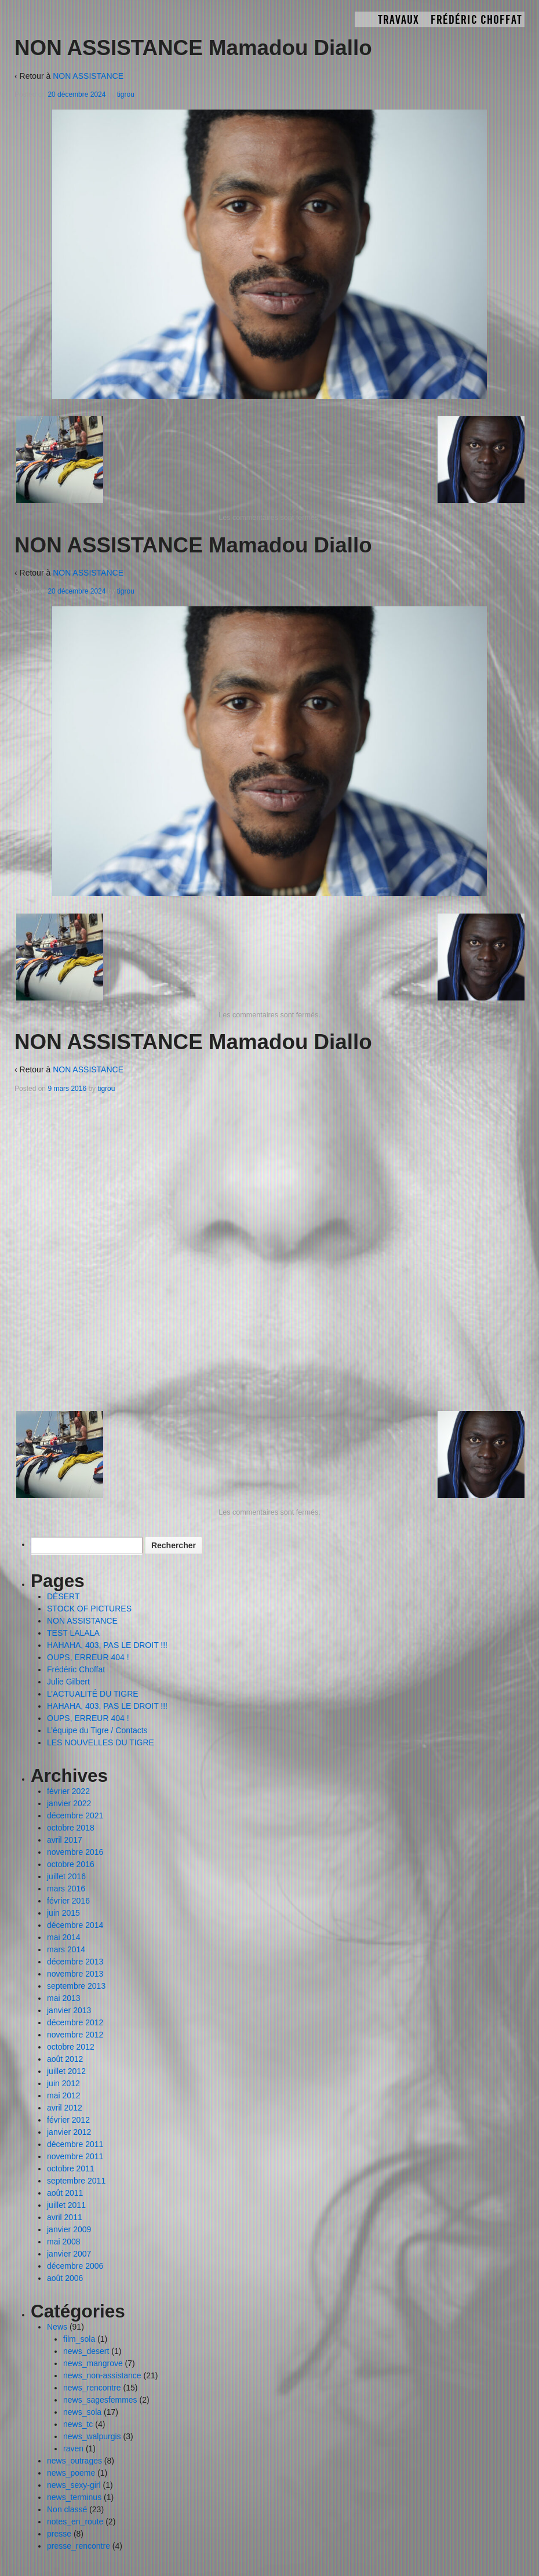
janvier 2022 (69, 1803)
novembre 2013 (75, 1973)
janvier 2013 (69, 2010)
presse (59, 2533)
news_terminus (74, 2497)
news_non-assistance (102, 2375)
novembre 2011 (75, 2156)
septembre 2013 (76, 1986)
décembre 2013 (75, 1961)
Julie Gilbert (68, 1681)
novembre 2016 (75, 1852)
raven (73, 2448)
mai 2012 (64, 2095)
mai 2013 (64, 1998)
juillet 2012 (66, 2071)
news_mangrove (93, 2363)
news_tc (78, 2424)
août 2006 (65, 2278)
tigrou (125, 94)
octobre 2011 (70, 2168)
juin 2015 (63, 1913)
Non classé (67, 2509)
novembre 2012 (75, 2034)
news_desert (86, 2351)
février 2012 (68, 2119)
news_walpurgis (92, 2436)
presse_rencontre (78, 2545)
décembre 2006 (75, 2266)
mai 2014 (64, 1937)
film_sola (79, 2339)
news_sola (82, 2412)
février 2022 (68, 1791)
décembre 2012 (75, 2022)
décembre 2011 (75, 2144)
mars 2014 (66, 1949)
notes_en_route (75, 2521)
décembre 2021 (75, 1815)
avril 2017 (64, 1839)
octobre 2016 (70, 1864)
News (57, 2326)
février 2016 (68, 1900)
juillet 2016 (66, 1876)
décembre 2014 (75, 1925)
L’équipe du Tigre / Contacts (97, 1730)
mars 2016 (66, 1888)
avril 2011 (64, 2217)
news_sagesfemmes (100, 2399)
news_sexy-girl (74, 2485)
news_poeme (71, 2472)
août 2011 (65, 2192)
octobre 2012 (70, 2046)
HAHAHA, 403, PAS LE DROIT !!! (107, 1645)
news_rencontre (92, 2387)
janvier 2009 (69, 2229)
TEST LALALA (73, 1633)
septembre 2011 (76, 2180)
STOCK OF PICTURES (89, 1608)
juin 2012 (63, 2083)
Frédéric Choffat (476, 19)
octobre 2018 (70, 1827)
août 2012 (65, 2059)
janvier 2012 (69, 2132)
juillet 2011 (66, 2205)
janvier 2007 (69, 2253)
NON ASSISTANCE (88, 76)
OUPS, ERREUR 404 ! (88, 1657)
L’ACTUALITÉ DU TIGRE (93, 1693)
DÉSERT (63, 1596)
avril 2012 (64, 2107)
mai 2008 (64, 2241)
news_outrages (74, 2460)
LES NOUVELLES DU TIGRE (100, 1742)
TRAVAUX (398, 19)
